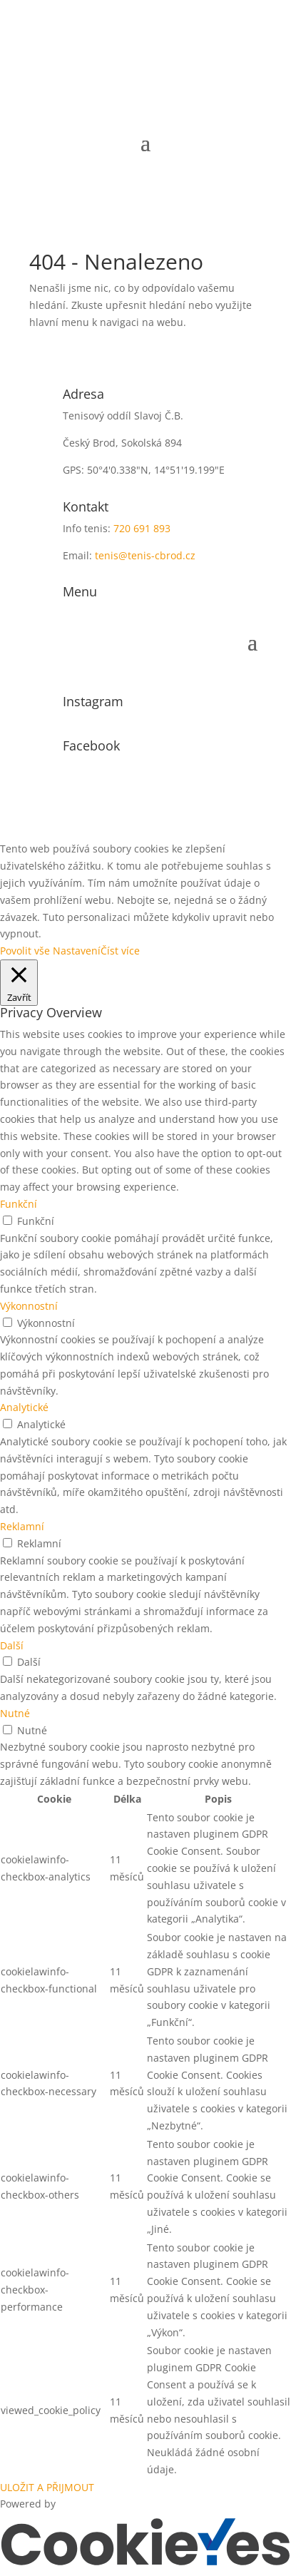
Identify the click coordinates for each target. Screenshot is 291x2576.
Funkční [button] (18, 1204)
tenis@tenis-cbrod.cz (145, 555)
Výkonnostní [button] (29, 1306)
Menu (80, 591)
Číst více (120, 950)
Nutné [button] (15, 1713)
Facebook (91, 745)
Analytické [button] (24, 1407)
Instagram (93, 701)
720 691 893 (141, 528)
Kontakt (85, 506)
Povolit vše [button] (25, 950)
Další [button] (12, 1645)
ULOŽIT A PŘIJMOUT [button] (47, 2487)
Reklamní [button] (22, 1526)
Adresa (83, 393)
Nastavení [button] (77, 950)
